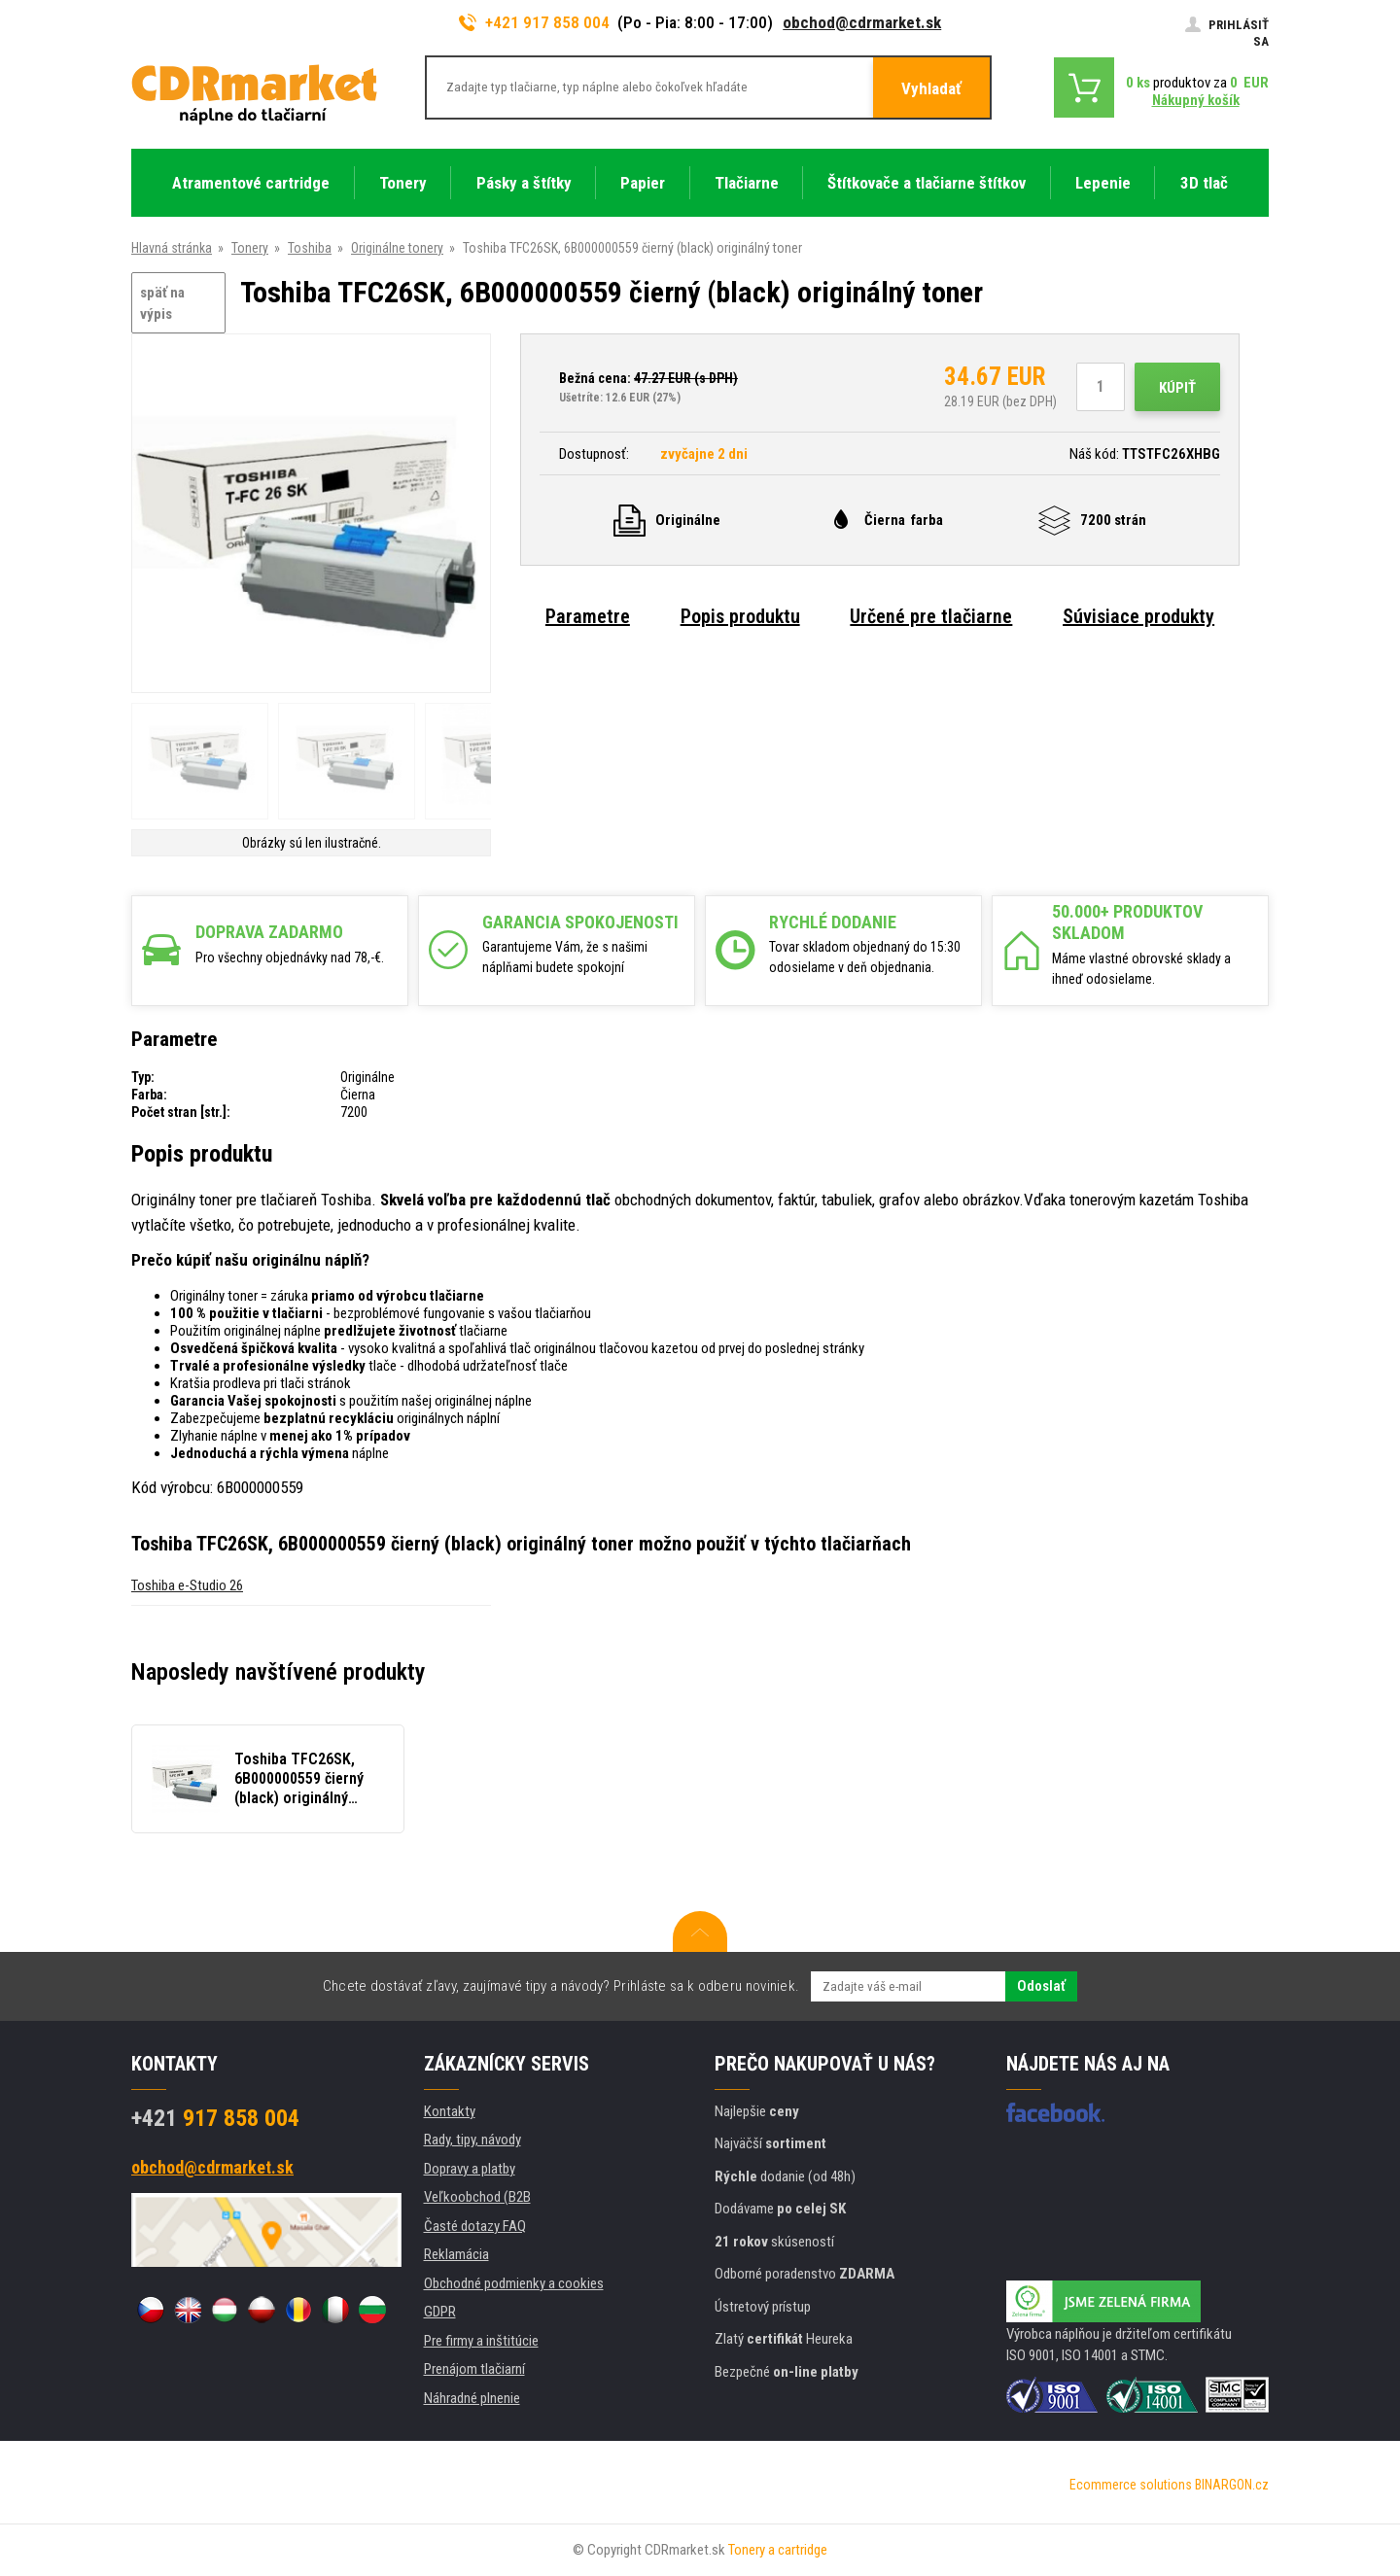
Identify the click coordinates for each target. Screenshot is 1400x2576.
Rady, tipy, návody (472, 2139)
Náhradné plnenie (472, 2398)
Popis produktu (740, 616)
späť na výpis (162, 304)
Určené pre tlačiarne (931, 616)
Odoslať (1041, 1986)
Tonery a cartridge (777, 2550)
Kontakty (449, 2111)
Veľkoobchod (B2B (477, 2197)
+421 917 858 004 (535, 22)
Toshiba (310, 248)
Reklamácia (456, 2254)
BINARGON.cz (1232, 2484)
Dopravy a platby (469, 2168)
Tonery (249, 248)
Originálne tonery (397, 248)
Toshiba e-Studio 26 (187, 1585)
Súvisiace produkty (1138, 616)
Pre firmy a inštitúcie (481, 2341)
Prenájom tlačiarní (474, 2369)
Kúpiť (1177, 388)
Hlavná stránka (171, 248)
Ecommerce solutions (1130, 2484)
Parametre (587, 616)
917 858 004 (215, 2118)
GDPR (440, 2311)
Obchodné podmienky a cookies (514, 2283)
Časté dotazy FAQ (475, 2226)
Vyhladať (931, 88)
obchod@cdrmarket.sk (862, 22)
